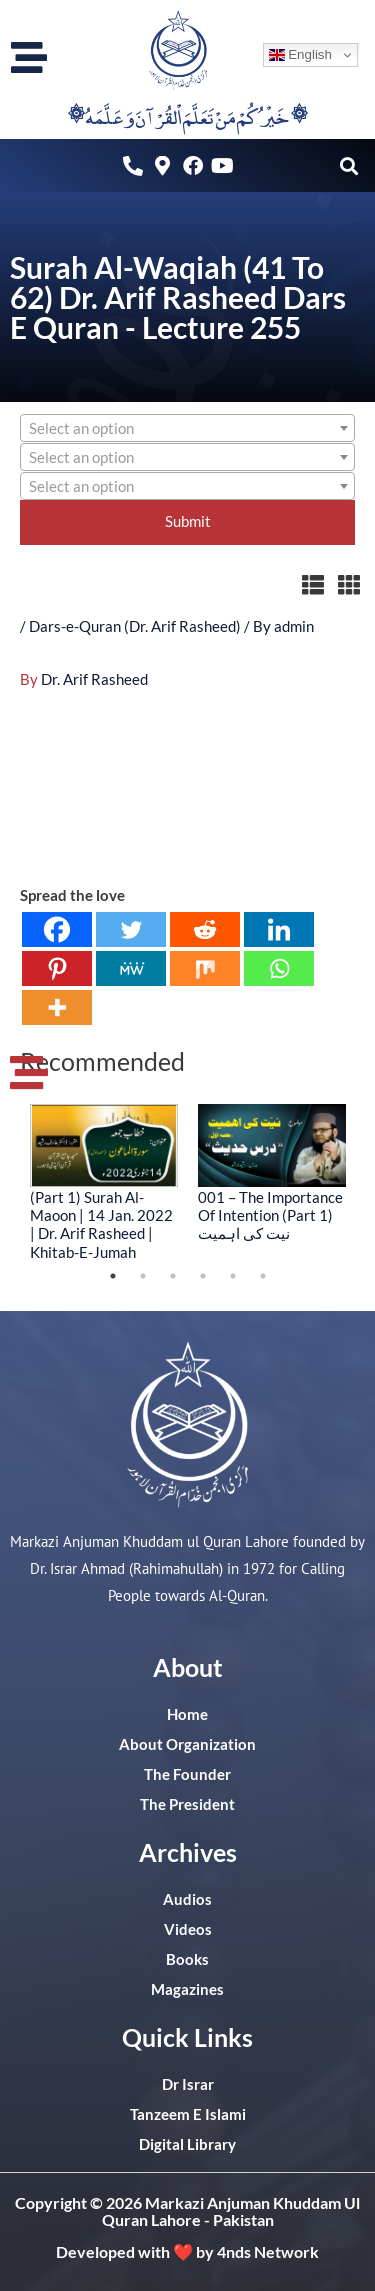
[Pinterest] (57, 968)
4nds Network (268, 2251)
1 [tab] (113, 1276)
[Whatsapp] (279, 968)
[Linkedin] (279, 929)
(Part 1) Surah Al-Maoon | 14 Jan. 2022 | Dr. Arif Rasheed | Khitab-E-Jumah (101, 1224)
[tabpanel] (104, 1182)
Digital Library (187, 2144)
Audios (187, 1899)
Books (187, 1959)
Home (187, 1714)
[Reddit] (205, 929)
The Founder (187, 1774)
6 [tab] (263, 1276)
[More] (57, 1007)
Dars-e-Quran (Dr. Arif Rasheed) (135, 626)
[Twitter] (131, 929)
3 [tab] (173, 1276)
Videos (188, 1929)
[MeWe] (131, 968)
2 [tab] (143, 1276)
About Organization (187, 1744)
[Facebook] (57, 929)
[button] (348, 165)
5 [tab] (233, 1276)
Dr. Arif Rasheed (94, 679)
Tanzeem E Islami (188, 2114)
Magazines (187, 1989)
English (300, 55)
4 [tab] (203, 1276)
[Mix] (205, 968)
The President (187, 1804)
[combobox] (187, 428)
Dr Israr (188, 2084)
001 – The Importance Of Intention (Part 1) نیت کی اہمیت (270, 1215)
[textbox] (187, 429)
